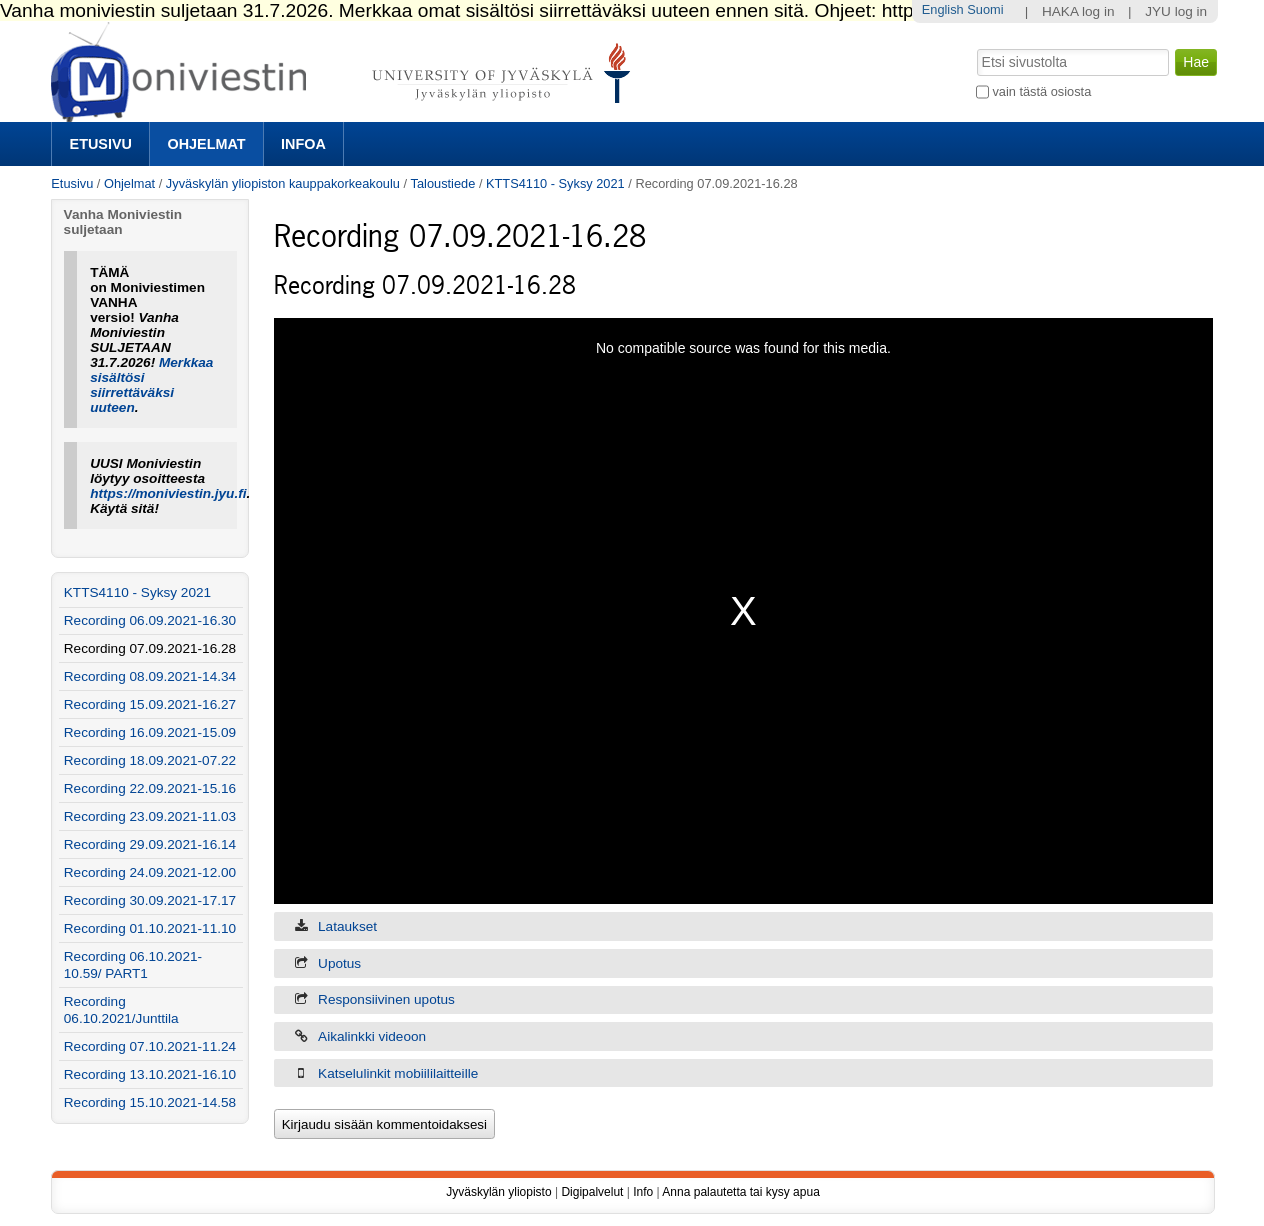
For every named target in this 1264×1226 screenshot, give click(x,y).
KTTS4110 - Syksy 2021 (555, 183)
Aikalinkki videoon (372, 1036)
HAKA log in (1078, 11)
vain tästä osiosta (1041, 91)
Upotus (339, 963)
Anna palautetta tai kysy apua (740, 1192)
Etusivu (101, 144)
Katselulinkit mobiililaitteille (398, 1073)
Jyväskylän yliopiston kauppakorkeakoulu (283, 183)
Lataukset (347, 926)
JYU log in (1176, 11)
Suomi (985, 9)
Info (643, 1192)
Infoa (303, 144)
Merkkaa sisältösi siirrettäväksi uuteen (151, 385)
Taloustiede (443, 183)
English (943, 9)
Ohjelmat (206, 144)
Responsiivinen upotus (386, 999)
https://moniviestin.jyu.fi (168, 493)
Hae (974, 47)
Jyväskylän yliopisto (498, 1192)
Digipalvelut (592, 1192)
